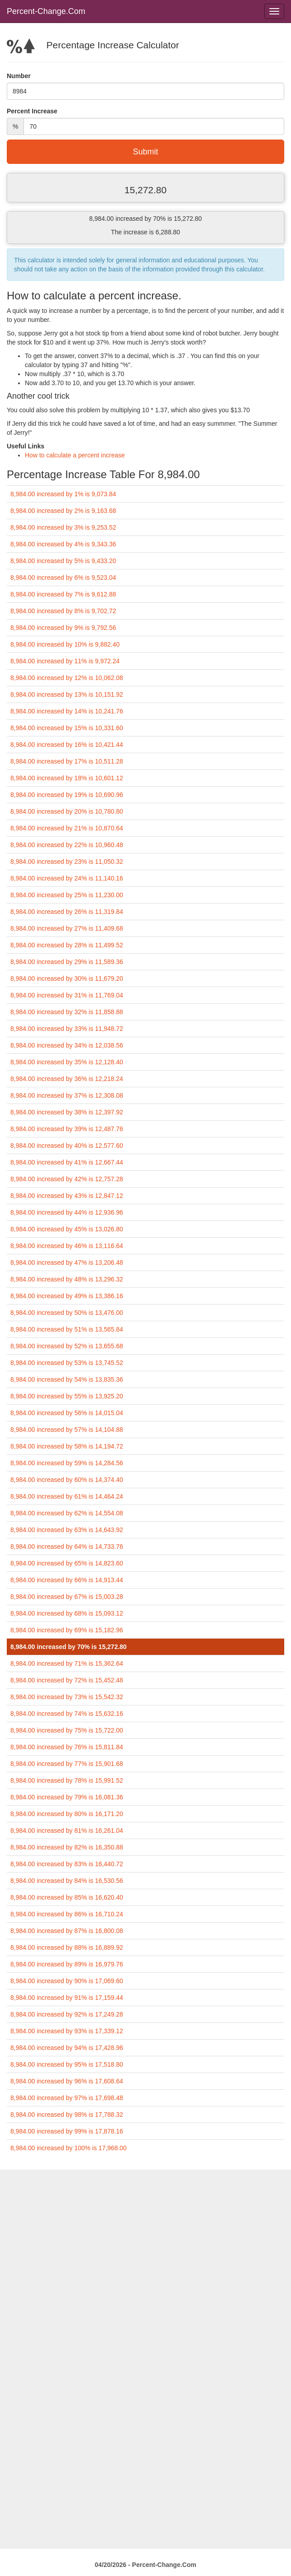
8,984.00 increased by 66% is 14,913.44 (66, 1580)
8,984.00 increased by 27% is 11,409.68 (66, 928)
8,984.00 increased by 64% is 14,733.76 (66, 1546)
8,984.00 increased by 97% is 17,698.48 (66, 2097)
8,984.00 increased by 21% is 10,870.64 (66, 828)
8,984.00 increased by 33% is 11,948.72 (66, 1028)
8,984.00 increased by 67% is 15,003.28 (66, 1596)
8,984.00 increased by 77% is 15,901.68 (66, 1763)
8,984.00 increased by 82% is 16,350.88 (66, 1847)
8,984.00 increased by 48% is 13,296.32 (66, 1279)
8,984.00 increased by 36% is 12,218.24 (66, 1078)
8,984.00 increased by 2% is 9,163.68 (63, 510)
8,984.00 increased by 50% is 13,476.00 (66, 1312)
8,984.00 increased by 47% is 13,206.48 (66, 1262)
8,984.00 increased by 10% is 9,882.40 (65, 644)
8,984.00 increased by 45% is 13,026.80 (66, 1229)
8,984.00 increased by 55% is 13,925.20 (66, 1396)
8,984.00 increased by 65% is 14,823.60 (66, 1563)
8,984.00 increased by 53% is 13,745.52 (66, 1362)
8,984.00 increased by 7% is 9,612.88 (63, 594)
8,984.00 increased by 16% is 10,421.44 (66, 744)
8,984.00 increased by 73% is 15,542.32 (66, 1696)
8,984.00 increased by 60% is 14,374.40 (66, 1479)
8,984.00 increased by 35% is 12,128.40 (66, 1062)
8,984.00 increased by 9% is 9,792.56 (63, 627)
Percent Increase (32, 111)
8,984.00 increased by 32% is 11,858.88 (66, 1011)
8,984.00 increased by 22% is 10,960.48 (66, 844)
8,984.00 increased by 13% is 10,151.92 (66, 694)
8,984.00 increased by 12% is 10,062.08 (66, 677)
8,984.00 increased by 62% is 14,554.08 (66, 1513)
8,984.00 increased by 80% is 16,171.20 (66, 1813)
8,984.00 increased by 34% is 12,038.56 (66, 1045)
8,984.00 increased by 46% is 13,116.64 (66, 1245)
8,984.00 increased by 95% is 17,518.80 (66, 2064)
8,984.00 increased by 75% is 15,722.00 (66, 1730)
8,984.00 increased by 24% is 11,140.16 (66, 878)
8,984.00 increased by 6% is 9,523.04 (63, 577)
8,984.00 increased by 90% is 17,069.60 (66, 1980)
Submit (145, 151)
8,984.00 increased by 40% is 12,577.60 (66, 1145)
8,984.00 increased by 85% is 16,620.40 (66, 1897)
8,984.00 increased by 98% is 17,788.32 (66, 2114)
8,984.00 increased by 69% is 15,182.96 (66, 1630)
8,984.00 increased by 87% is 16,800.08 (66, 1930)
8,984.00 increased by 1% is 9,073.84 (63, 494)
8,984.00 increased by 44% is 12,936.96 (66, 1212)
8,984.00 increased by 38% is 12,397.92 (66, 1112)
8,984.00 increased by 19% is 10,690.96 (66, 794)
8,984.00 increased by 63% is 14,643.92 (66, 1529)
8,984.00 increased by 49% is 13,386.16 (66, 1296)
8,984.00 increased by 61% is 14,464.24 (66, 1496)
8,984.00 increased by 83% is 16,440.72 (66, 1864)
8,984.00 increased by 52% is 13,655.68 (66, 1346)
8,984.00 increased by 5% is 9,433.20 (63, 560)
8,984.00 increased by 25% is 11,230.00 (66, 895)
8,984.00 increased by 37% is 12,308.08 (66, 1095)
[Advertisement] (145, 2233)
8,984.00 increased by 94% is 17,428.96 (66, 2047)
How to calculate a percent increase (75, 455)
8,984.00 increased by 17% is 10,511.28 (66, 761)
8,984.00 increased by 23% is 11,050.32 (66, 861)
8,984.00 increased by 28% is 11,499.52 (66, 945)
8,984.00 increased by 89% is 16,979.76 (66, 1964)
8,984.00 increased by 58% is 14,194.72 (66, 1446)
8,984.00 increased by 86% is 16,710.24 (66, 1914)
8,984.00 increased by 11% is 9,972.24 (65, 661)
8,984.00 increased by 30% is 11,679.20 (66, 978)
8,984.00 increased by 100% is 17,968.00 (68, 2148)
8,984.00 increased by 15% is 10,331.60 (66, 727)
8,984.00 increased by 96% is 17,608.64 (66, 2081)
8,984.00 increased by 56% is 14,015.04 (66, 1412)
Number (19, 75)
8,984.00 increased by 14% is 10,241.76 (66, 711)
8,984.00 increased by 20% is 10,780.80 (66, 811)
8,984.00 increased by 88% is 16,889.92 (66, 1947)
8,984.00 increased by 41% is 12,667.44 (66, 1162)
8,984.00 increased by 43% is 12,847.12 (66, 1195)
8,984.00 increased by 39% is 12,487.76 (66, 1128)
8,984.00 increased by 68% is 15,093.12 (66, 1613)
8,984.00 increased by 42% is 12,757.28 (66, 1179)
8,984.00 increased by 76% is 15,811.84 (66, 1747)
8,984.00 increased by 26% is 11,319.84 (66, 911)
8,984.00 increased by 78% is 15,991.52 (66, 1780)
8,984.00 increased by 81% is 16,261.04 (66, 1830)
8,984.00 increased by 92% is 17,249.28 (66, 2014)
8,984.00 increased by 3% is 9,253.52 (63, 527)
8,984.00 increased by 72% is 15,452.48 (66, 1680)
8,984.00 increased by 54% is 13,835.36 (66, 1379)
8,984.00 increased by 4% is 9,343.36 (63, 544)
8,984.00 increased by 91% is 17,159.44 (66, 1997)
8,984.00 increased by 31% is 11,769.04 (66, 995)
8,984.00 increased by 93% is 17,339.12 (66, 2031)
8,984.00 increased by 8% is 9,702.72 (63, 611)
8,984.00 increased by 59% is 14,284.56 (66, 1463)
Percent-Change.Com (46, 11)
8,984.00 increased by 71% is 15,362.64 (66, 1663)
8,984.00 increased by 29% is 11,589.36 (66, 961)
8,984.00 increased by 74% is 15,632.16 (66, 1713)
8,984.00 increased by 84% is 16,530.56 (66, 1880)
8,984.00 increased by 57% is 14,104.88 (66, 1429)
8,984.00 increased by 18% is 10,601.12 (66, 778)
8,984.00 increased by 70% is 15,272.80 (68, 1646)
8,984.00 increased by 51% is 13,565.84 (66, 1329)
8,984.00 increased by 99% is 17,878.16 (66, 2131)
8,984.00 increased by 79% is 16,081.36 (66, 1797)
